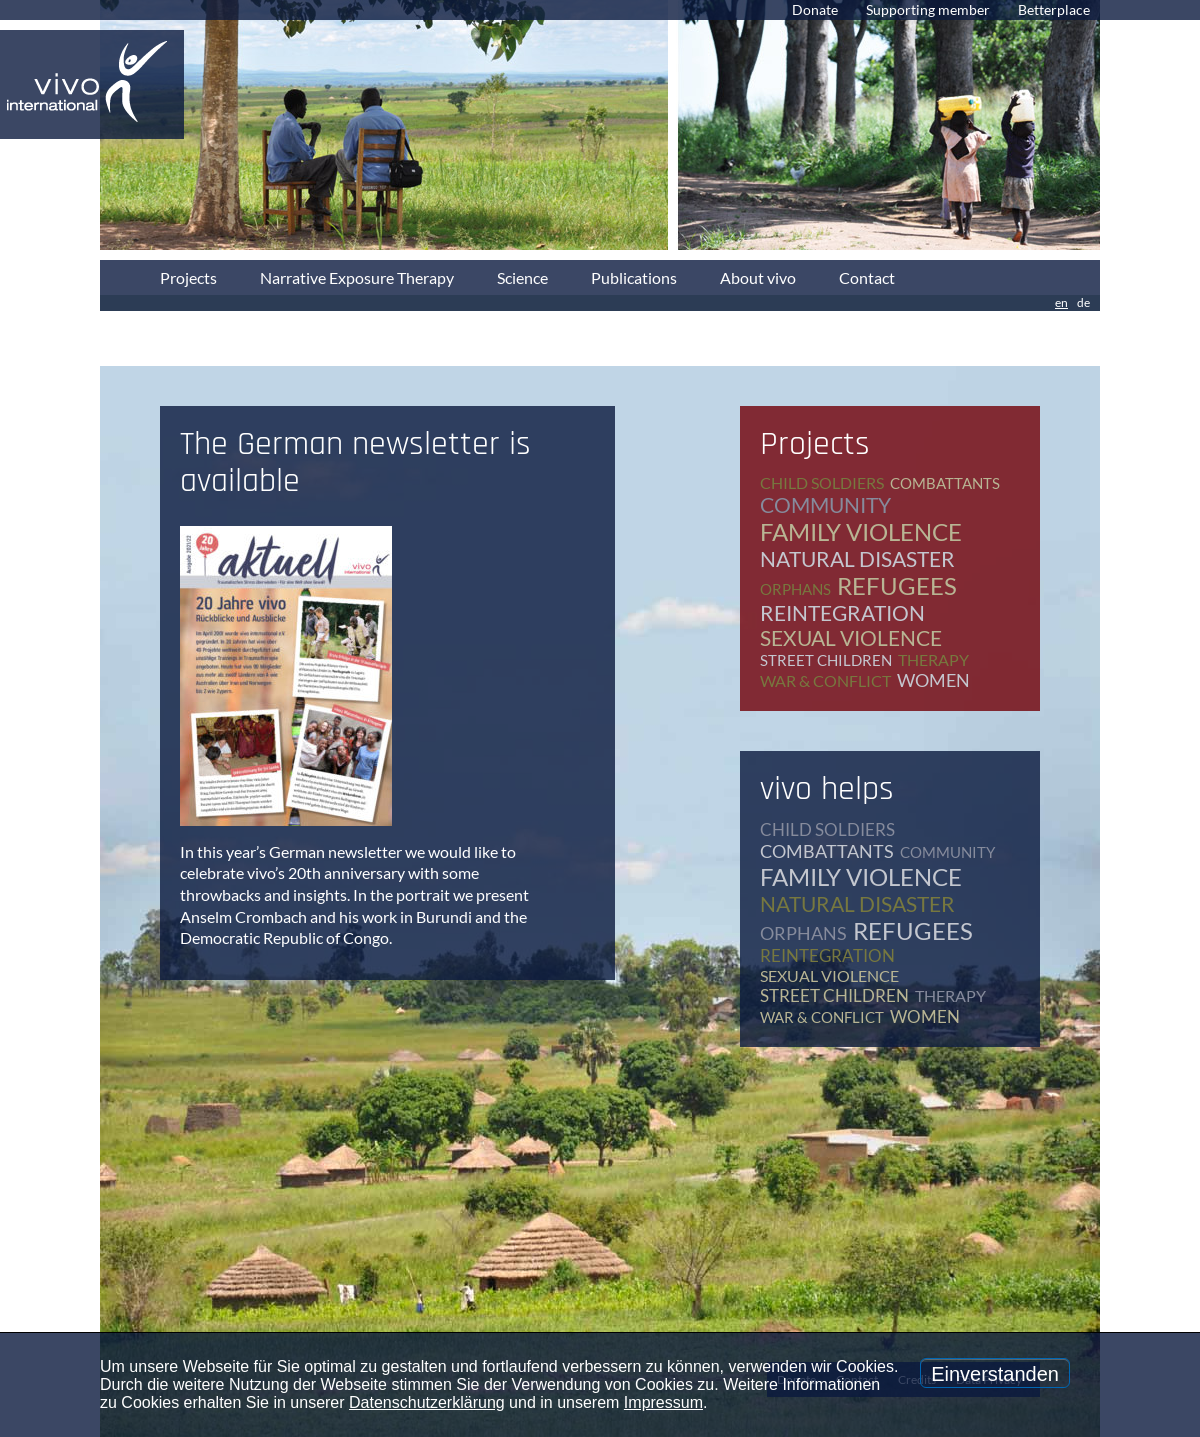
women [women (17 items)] (933, 680)
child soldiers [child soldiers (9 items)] (822, 482)
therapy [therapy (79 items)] (933, 659)
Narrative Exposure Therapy (357, 277)
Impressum (663, 1402)
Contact (867, 277)
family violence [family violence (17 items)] (861, 531)
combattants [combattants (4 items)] (945, 483)
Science (522, 277)
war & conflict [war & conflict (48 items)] (825, 680)
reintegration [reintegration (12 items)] (842, 612)
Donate (815, 9)
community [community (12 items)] (825, 504)
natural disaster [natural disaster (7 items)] (857, 558)
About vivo (758, 277)
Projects (188, 277)
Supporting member (928, 9)
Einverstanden (995, 1374)
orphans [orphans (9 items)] (795, 589)
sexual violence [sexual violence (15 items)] (851, 637)
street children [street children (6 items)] (826, 660)
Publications (634, 277)
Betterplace (1054, 9)
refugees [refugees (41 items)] (897, 585)
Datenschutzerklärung (427, 1402)
